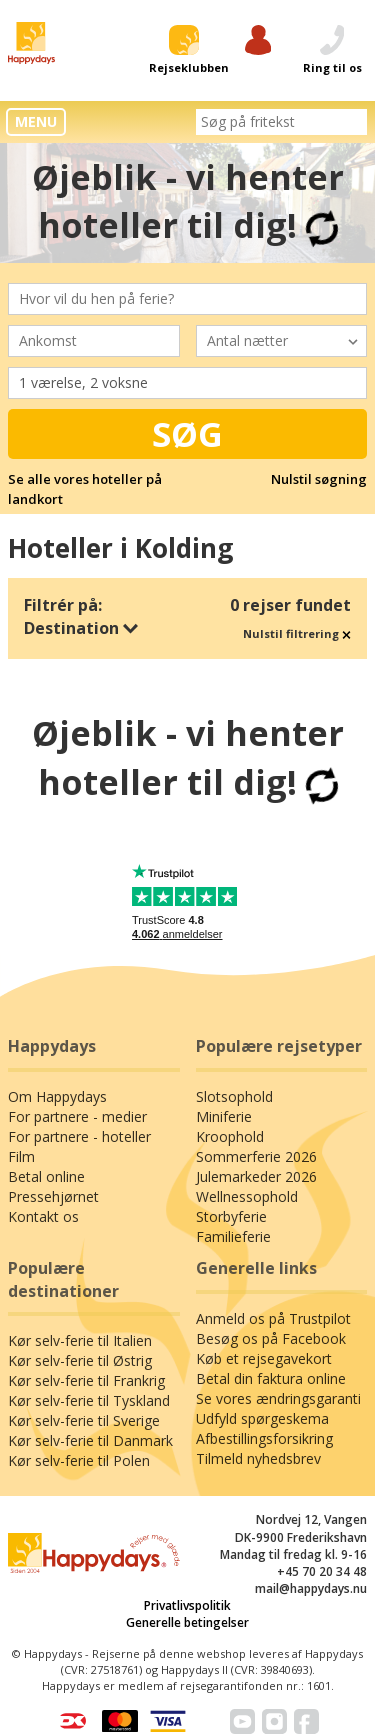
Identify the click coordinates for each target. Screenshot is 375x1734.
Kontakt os (43, 1216)
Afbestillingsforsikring (264, 1438)
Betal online (46, 1176)
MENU (36, 121)
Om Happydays (57, 1096)
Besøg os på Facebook (271, 1338)
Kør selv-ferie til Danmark (90, 1440)
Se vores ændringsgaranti (278, 1398)
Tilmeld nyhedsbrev (258, 1458)
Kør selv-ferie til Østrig (80, 1360)
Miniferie (224, 1116)
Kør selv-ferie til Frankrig (86, 1380)
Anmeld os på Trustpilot (273, 1318)
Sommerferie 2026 (256, 1156)
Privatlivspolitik (187, 1605)
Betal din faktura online (271, 1378)
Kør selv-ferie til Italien (80, 1340)
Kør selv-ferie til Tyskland (89, 1400)
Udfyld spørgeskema (262, 1418)
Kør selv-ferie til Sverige (84, 1420)
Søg (187, 434)
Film (21, 1156)
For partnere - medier (77, 1116)
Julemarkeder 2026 (256, 1176)
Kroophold (230, 1136)
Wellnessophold (247, 1196)
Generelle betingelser (187, 1622)
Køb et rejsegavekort (264, 1358)
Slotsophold (234, 1096)
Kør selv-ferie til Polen (79, 1460)
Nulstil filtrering (297, 633)
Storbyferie (231, 1216)
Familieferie (233, 1236)
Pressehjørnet (53, 1196)
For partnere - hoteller (79, 1136)
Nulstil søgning (319, 479)
